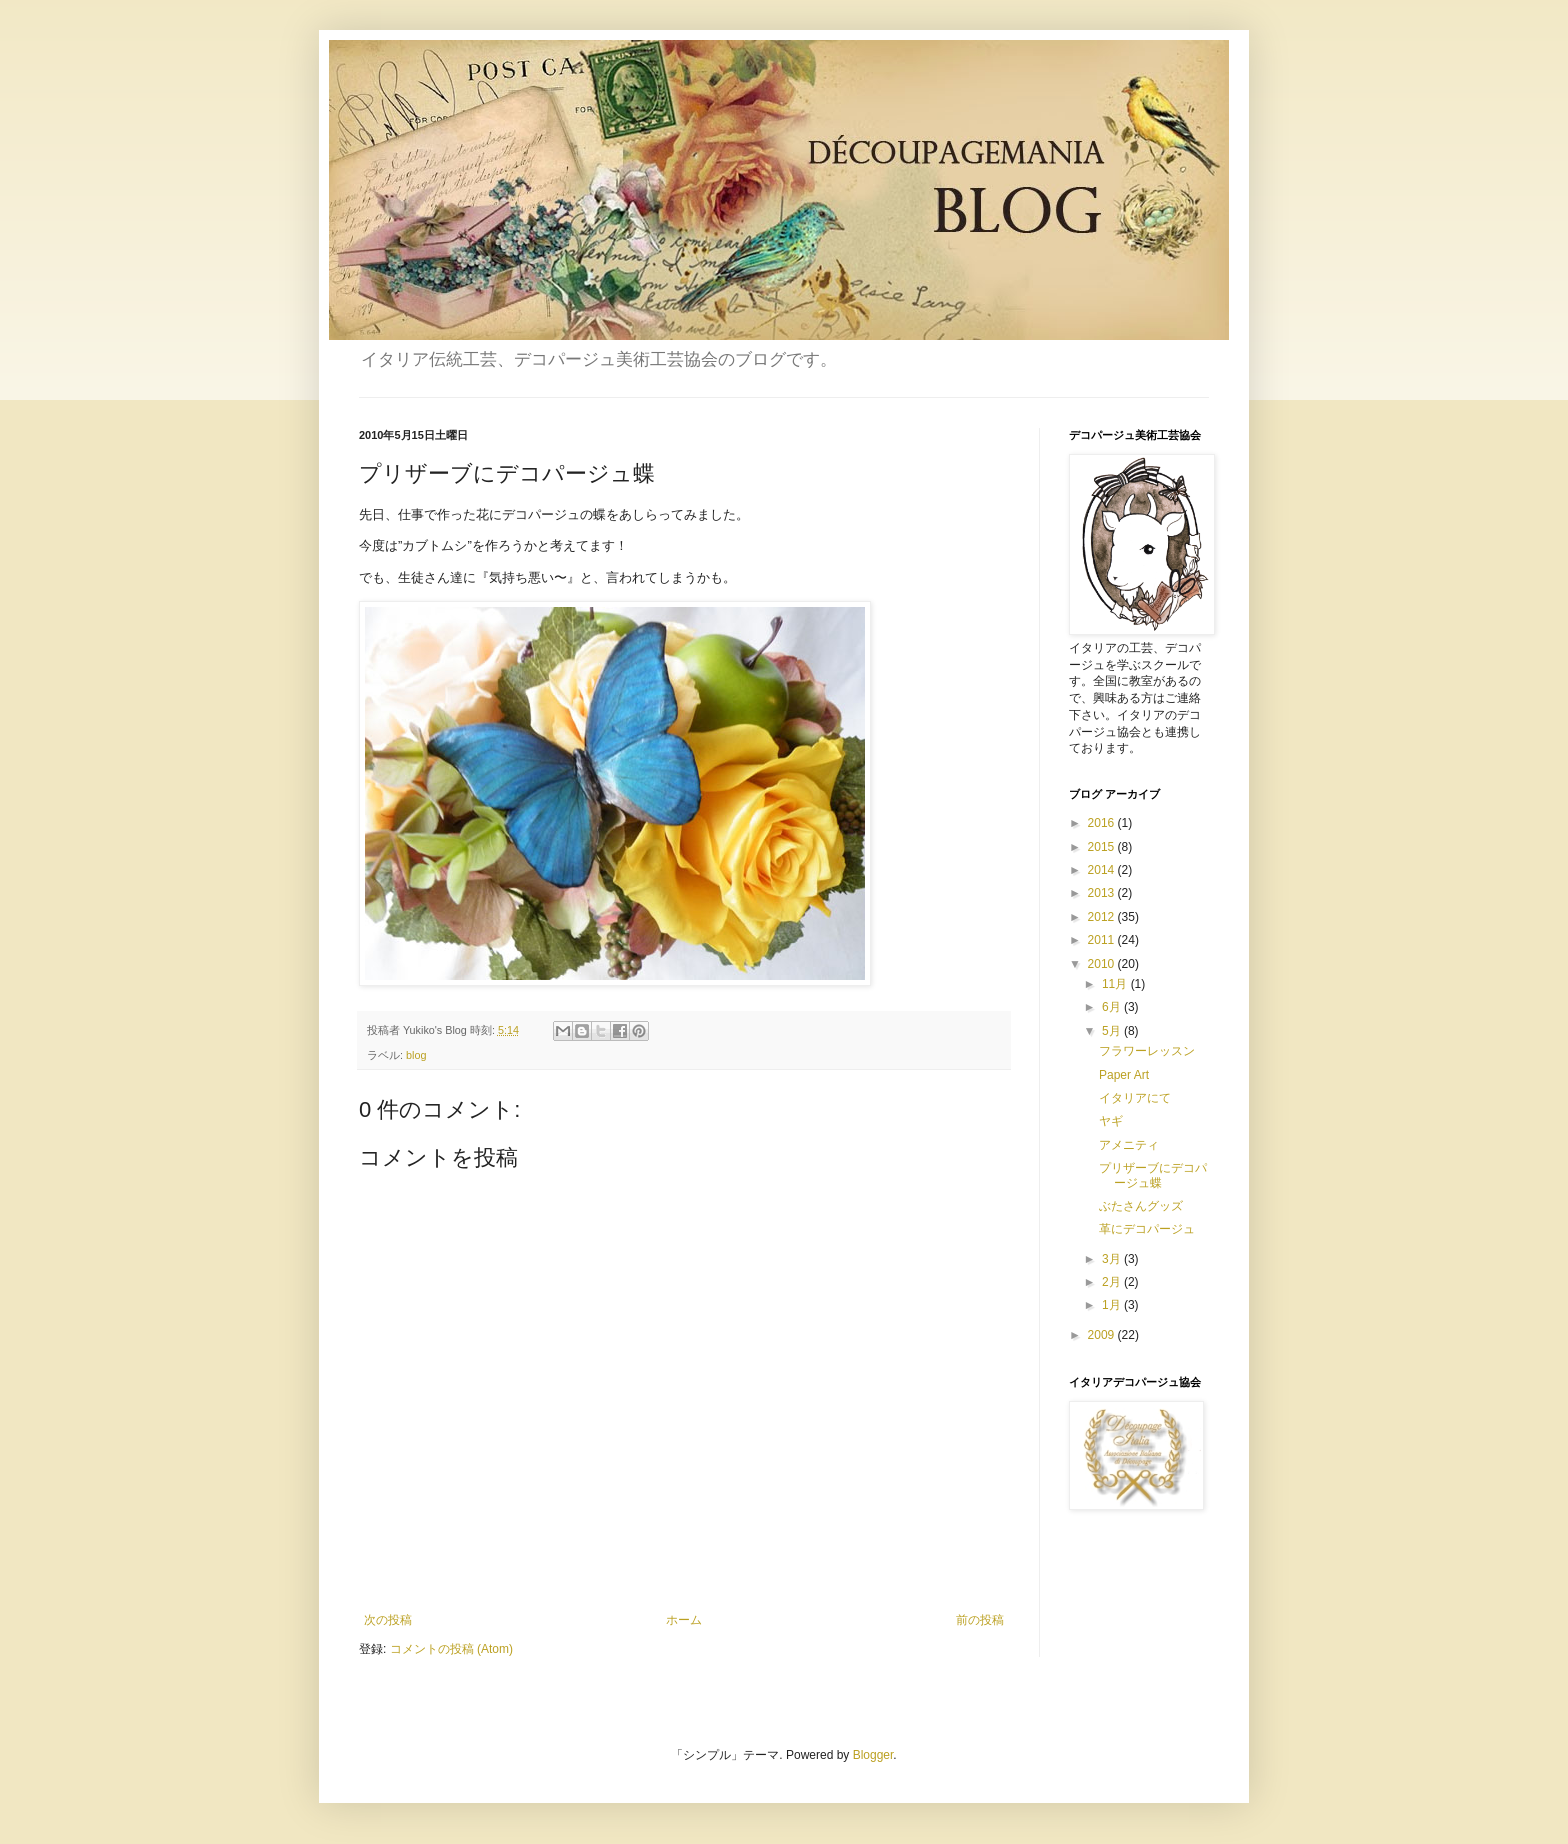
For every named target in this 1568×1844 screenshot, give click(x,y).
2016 (1103, 823)
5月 (1113, 1031)
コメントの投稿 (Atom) (451, 1649)
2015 (1103, 847)
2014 (1103, 870)
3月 (1113, 1259)
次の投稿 (388, 1620)
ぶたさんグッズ (1141, 1206)
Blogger (873, 1755)
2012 (1103, 917)
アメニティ (1129, 1145)
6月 (1113, 1007)
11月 (1116, 984)
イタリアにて (1135, 1098)
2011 (1103, 940)
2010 (1103, 964)
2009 (1103, 1335)
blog (416, 1055)
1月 (1113, 1305)
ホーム (684, 1620)
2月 (1113, 1282)
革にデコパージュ (1147, 1229)
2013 (1103, 893)
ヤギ (1111, 1121)
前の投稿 (980, 1620)
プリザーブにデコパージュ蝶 (1153, 1175)
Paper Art (1124, 1075)
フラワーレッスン (1147, 1051)
